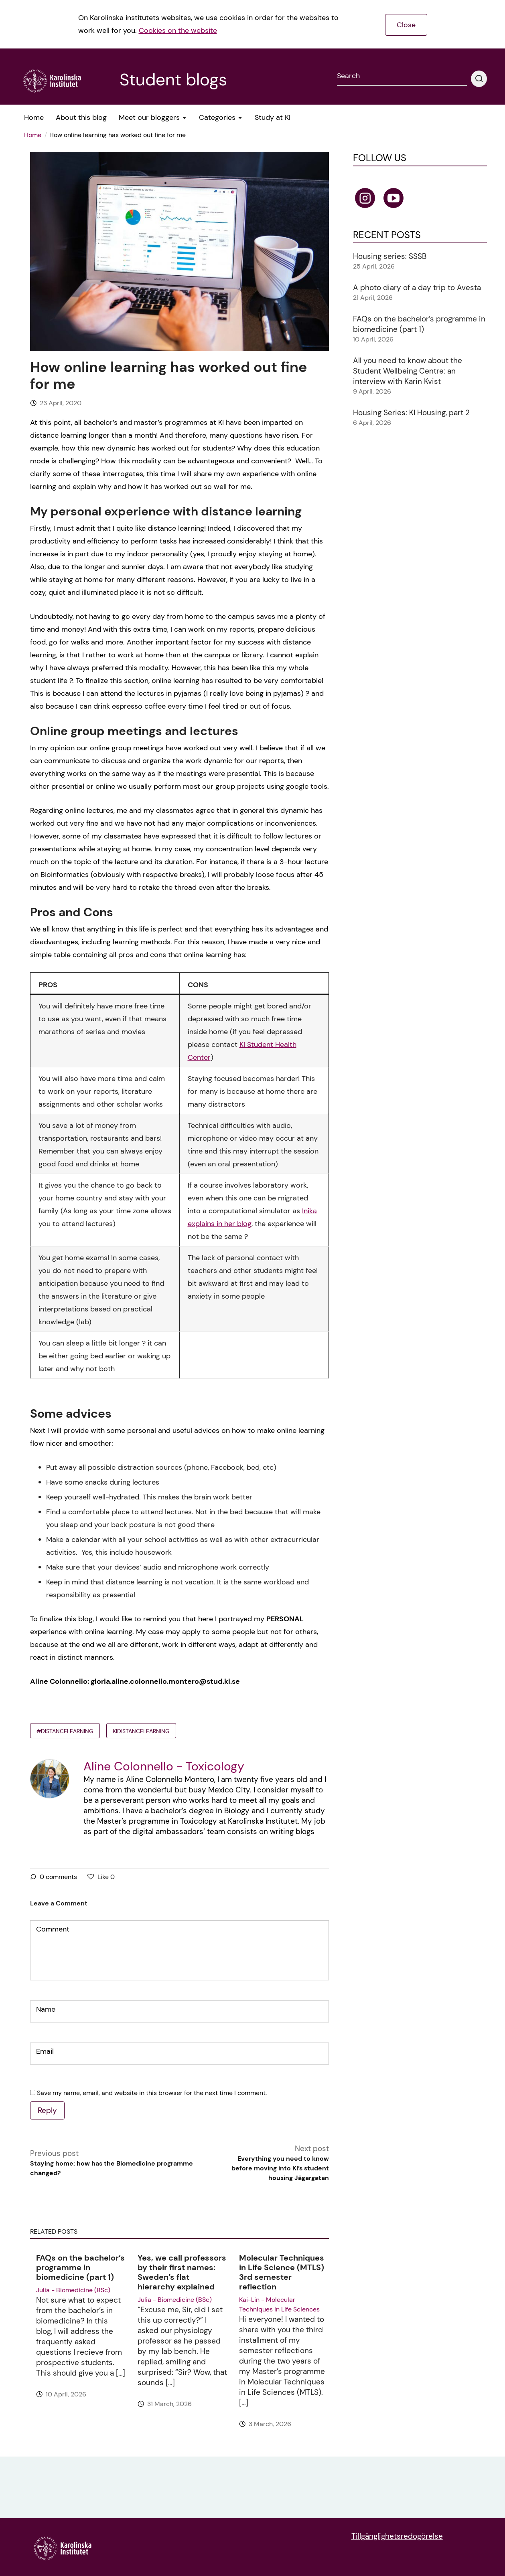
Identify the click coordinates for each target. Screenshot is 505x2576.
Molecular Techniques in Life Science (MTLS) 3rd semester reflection (281, 2272)
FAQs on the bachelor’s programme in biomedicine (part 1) (80, 2267)
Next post (275, 2163)
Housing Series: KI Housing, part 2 (411, 413)
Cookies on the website (178, 30)
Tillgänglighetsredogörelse (397, 2536)
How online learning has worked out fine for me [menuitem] (117, 135)
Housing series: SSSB (389, 256)
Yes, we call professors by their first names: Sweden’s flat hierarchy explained (182, 2272)
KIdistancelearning (141, 1731)
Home (32, 135)
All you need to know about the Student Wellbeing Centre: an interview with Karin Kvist (407, 371)
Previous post (123, 2163)
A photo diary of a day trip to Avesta (417, 288)
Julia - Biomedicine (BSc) (73, 2290)
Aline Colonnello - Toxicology (163, 1766)
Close (406, 25)
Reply (47, 2110)
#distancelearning (65, 1731)
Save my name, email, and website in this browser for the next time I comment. (152, 2093)
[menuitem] (35, 135)
